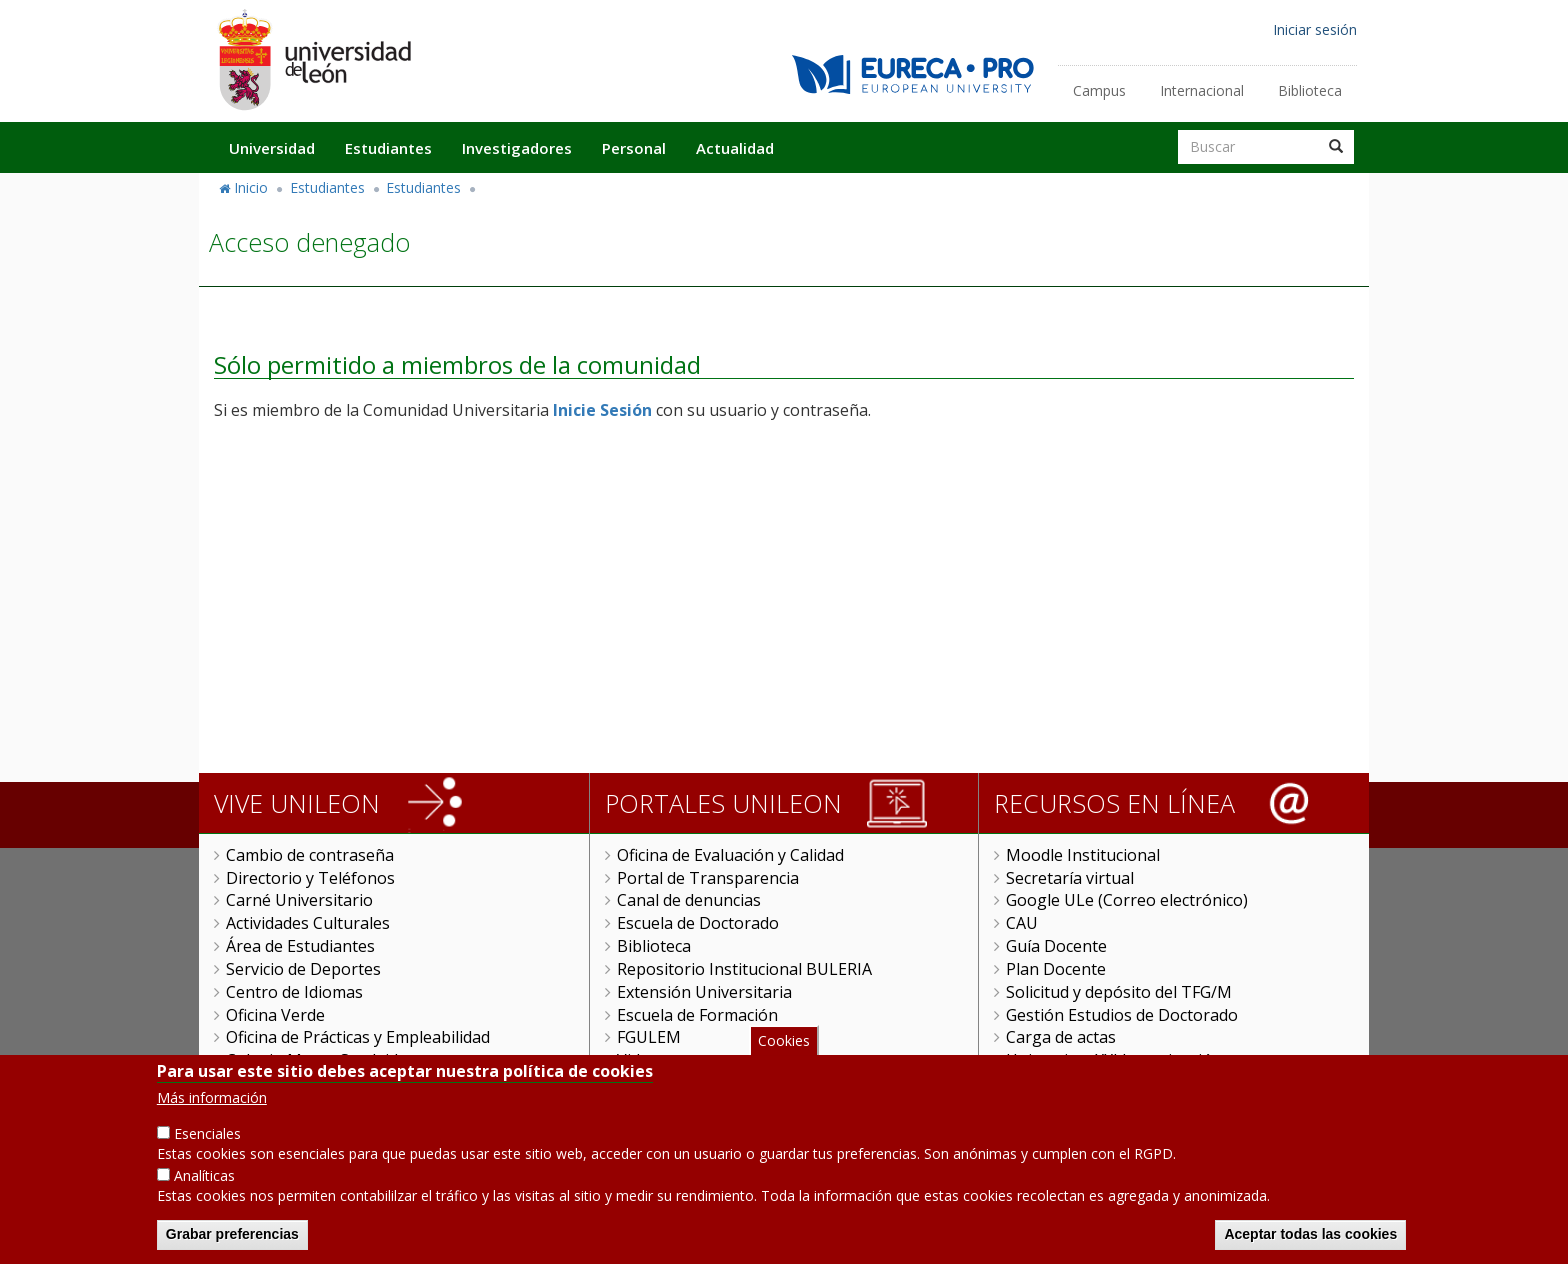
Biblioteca (1310, 90)
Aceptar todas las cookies (1310, 1237)
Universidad (272, 148)
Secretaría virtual (1070, 878)
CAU (1022, 923)
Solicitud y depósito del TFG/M (1119, 992)
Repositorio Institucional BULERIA (744, 969)
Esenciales (207, 1136)
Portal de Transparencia (708, 878)
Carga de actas (1061, 1037)
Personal (634, 148)
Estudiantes (388, 148)
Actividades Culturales (308, 923)
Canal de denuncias (689, 900)
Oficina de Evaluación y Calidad (730, 855)
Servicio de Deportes (303, 969)
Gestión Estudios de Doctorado (1122, 1015)
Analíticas (204, 1178)
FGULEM (649, 1037)
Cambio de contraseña (310, 855)
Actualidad (735, 148)
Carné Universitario (299, 900)
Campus (1099, 90)
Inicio (251, 187)
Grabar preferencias (232, 1237)
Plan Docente (1056, 969)
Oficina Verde (275, 1015)
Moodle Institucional (1083, 855)
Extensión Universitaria (704, 992)
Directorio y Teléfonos (310, 878)
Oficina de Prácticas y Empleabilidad (358, 1037)
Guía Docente (1056, 946)
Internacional (1202, 90)
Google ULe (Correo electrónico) (1127, 900)
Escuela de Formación (697, 1015)
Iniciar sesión (1315, 29)
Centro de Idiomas (294, 992)
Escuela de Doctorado (698, 923)
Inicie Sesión (602, 410)
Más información (212, 1100)
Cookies (784, 1043)
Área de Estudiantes (300, 946)
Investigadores (517, 148)
